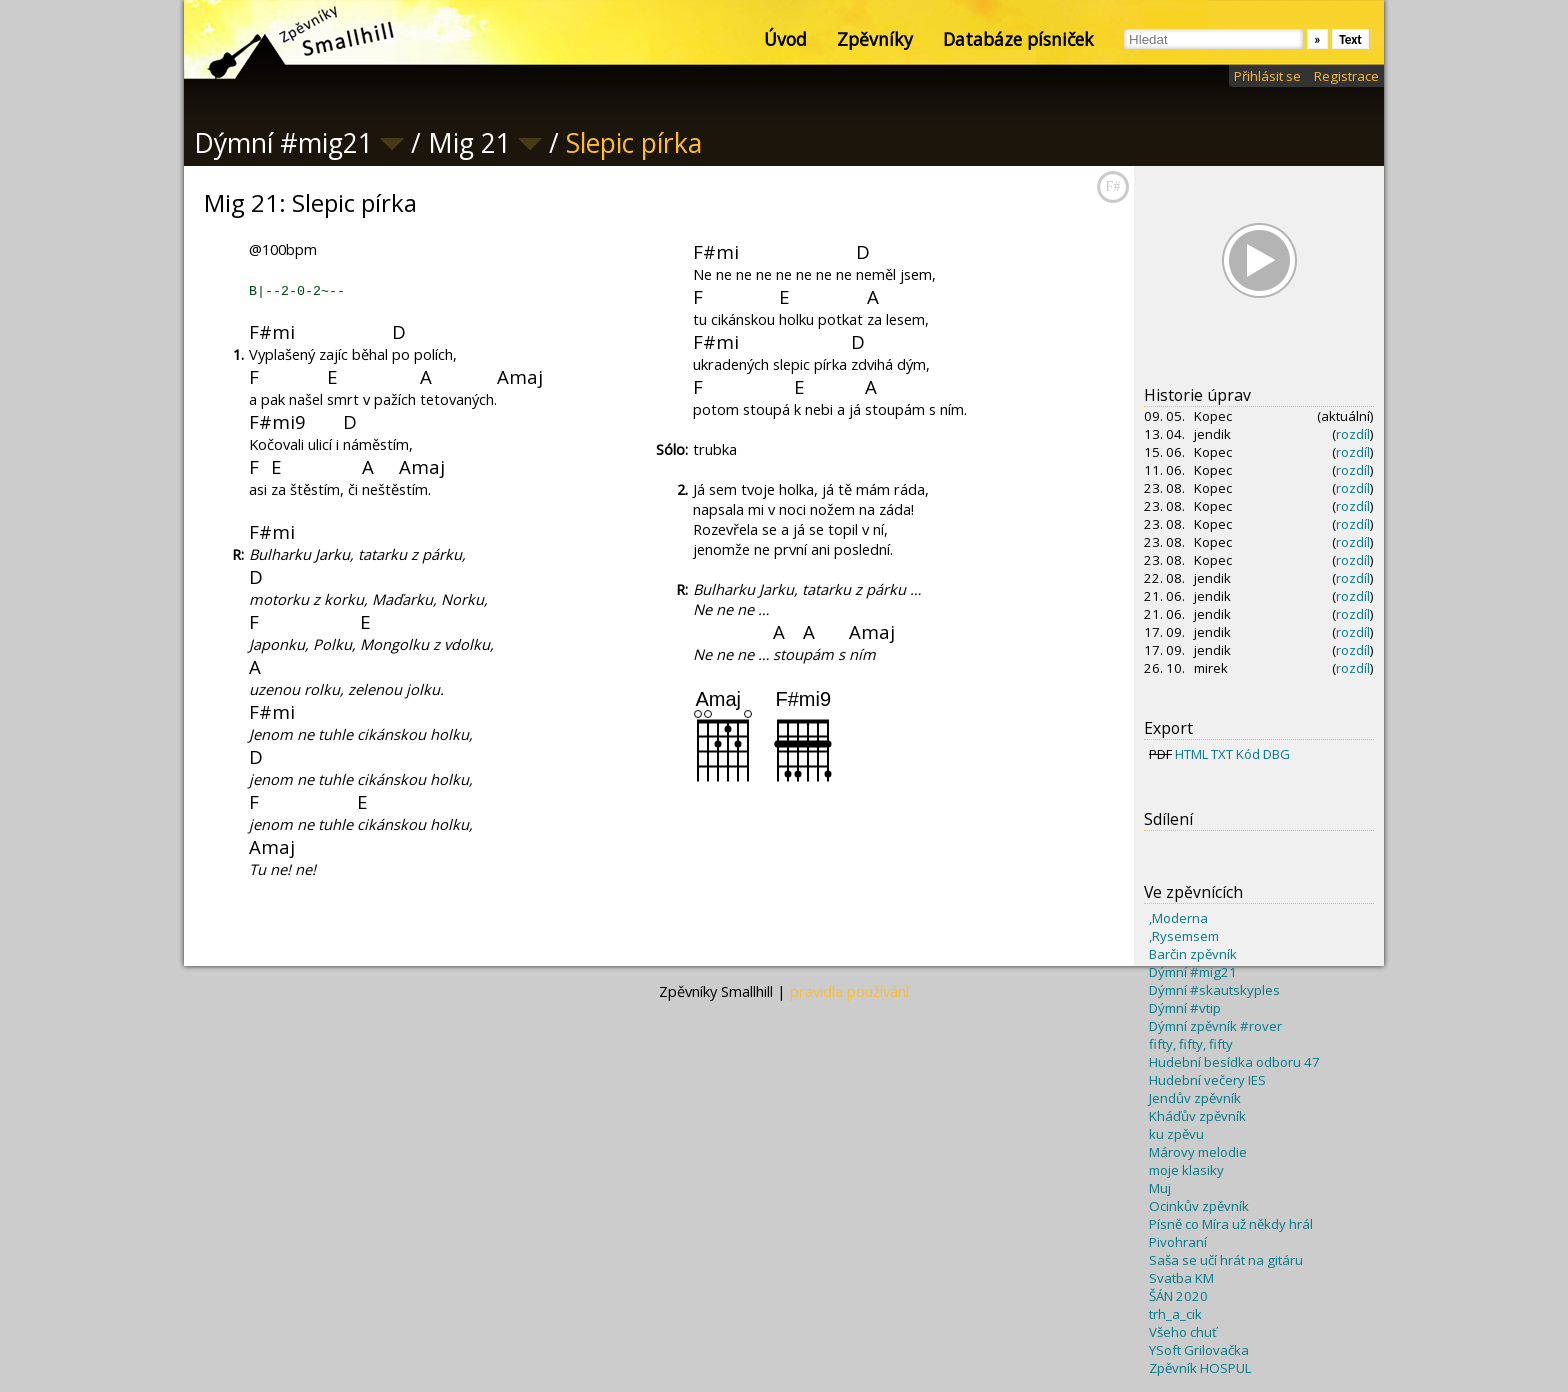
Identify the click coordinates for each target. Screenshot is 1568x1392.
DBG (1276, 754)
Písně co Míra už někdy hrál (1231, 1224)
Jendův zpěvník (1195, 1098)
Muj (1160, 1188)
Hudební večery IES (1207, 1080)
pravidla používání (849, 991)
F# (1113, 186)
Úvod (785, 39)
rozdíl (1353, 434)
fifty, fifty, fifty (1191, 1044)
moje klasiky (1186, 1170)
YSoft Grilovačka (1199, 1350)
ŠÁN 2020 (1178, 1296)
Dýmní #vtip (1185, 1008)
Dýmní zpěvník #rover (1215, 1026)
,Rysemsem (1184, 936)
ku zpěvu (1176, 1134)
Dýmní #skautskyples (1214, 990)
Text (1350, 39)
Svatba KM (1181, 1278)
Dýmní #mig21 (1193, 972)
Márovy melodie (1198, 1152)
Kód (1248, 754)
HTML (1191, 754)
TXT (1222, 754)
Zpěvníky (875, 39)
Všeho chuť (1183, 1332)
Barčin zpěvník (1193, 954)
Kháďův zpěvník (1197, 1116)
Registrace (1346, 76)
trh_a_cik (1175, 1314)
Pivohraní (1178, 1242)
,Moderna (1178, 918)
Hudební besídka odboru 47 (1234, 1062)
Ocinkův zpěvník (1199, 1206)
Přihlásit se (1267, 76)
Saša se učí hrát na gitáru (1226, 1260)
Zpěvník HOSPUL (1200, 1368)
